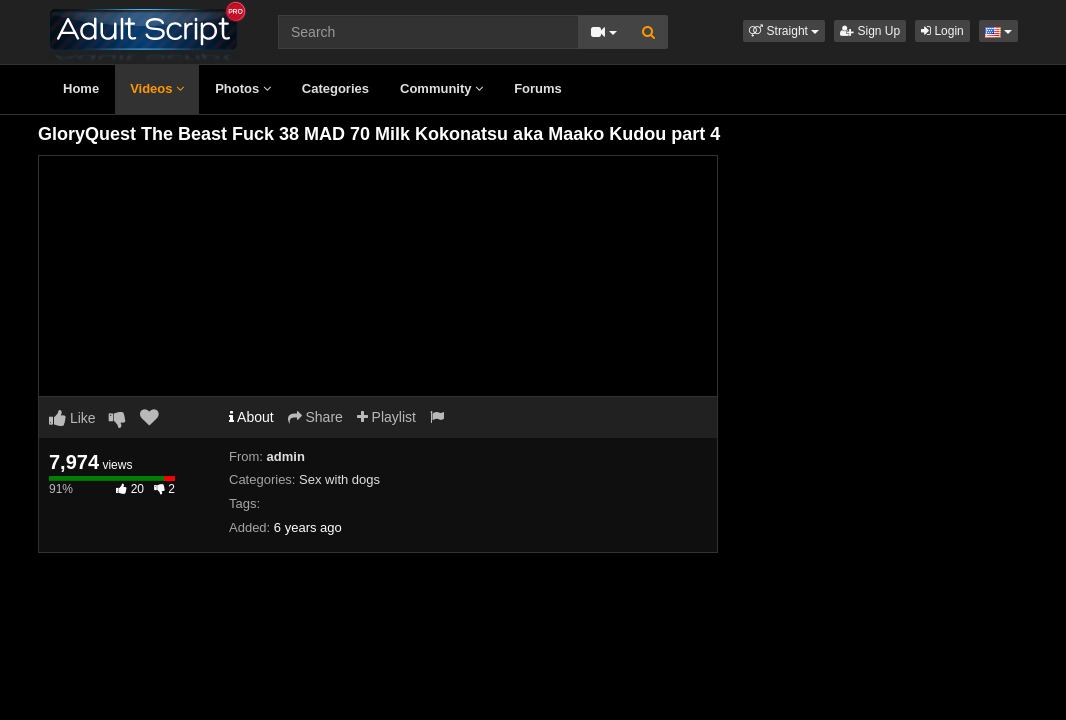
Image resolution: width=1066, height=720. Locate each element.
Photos (243, 88)
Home (81, 88)
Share (315, 417)
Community (441, 88)
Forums (538, 88)
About (251, 417)
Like (72, 418)
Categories (335, 88)
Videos (157, 88)
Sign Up (870, 31)
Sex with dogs (339, 479)
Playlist (386, 417)
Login (942, 31)
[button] (784, 31)
